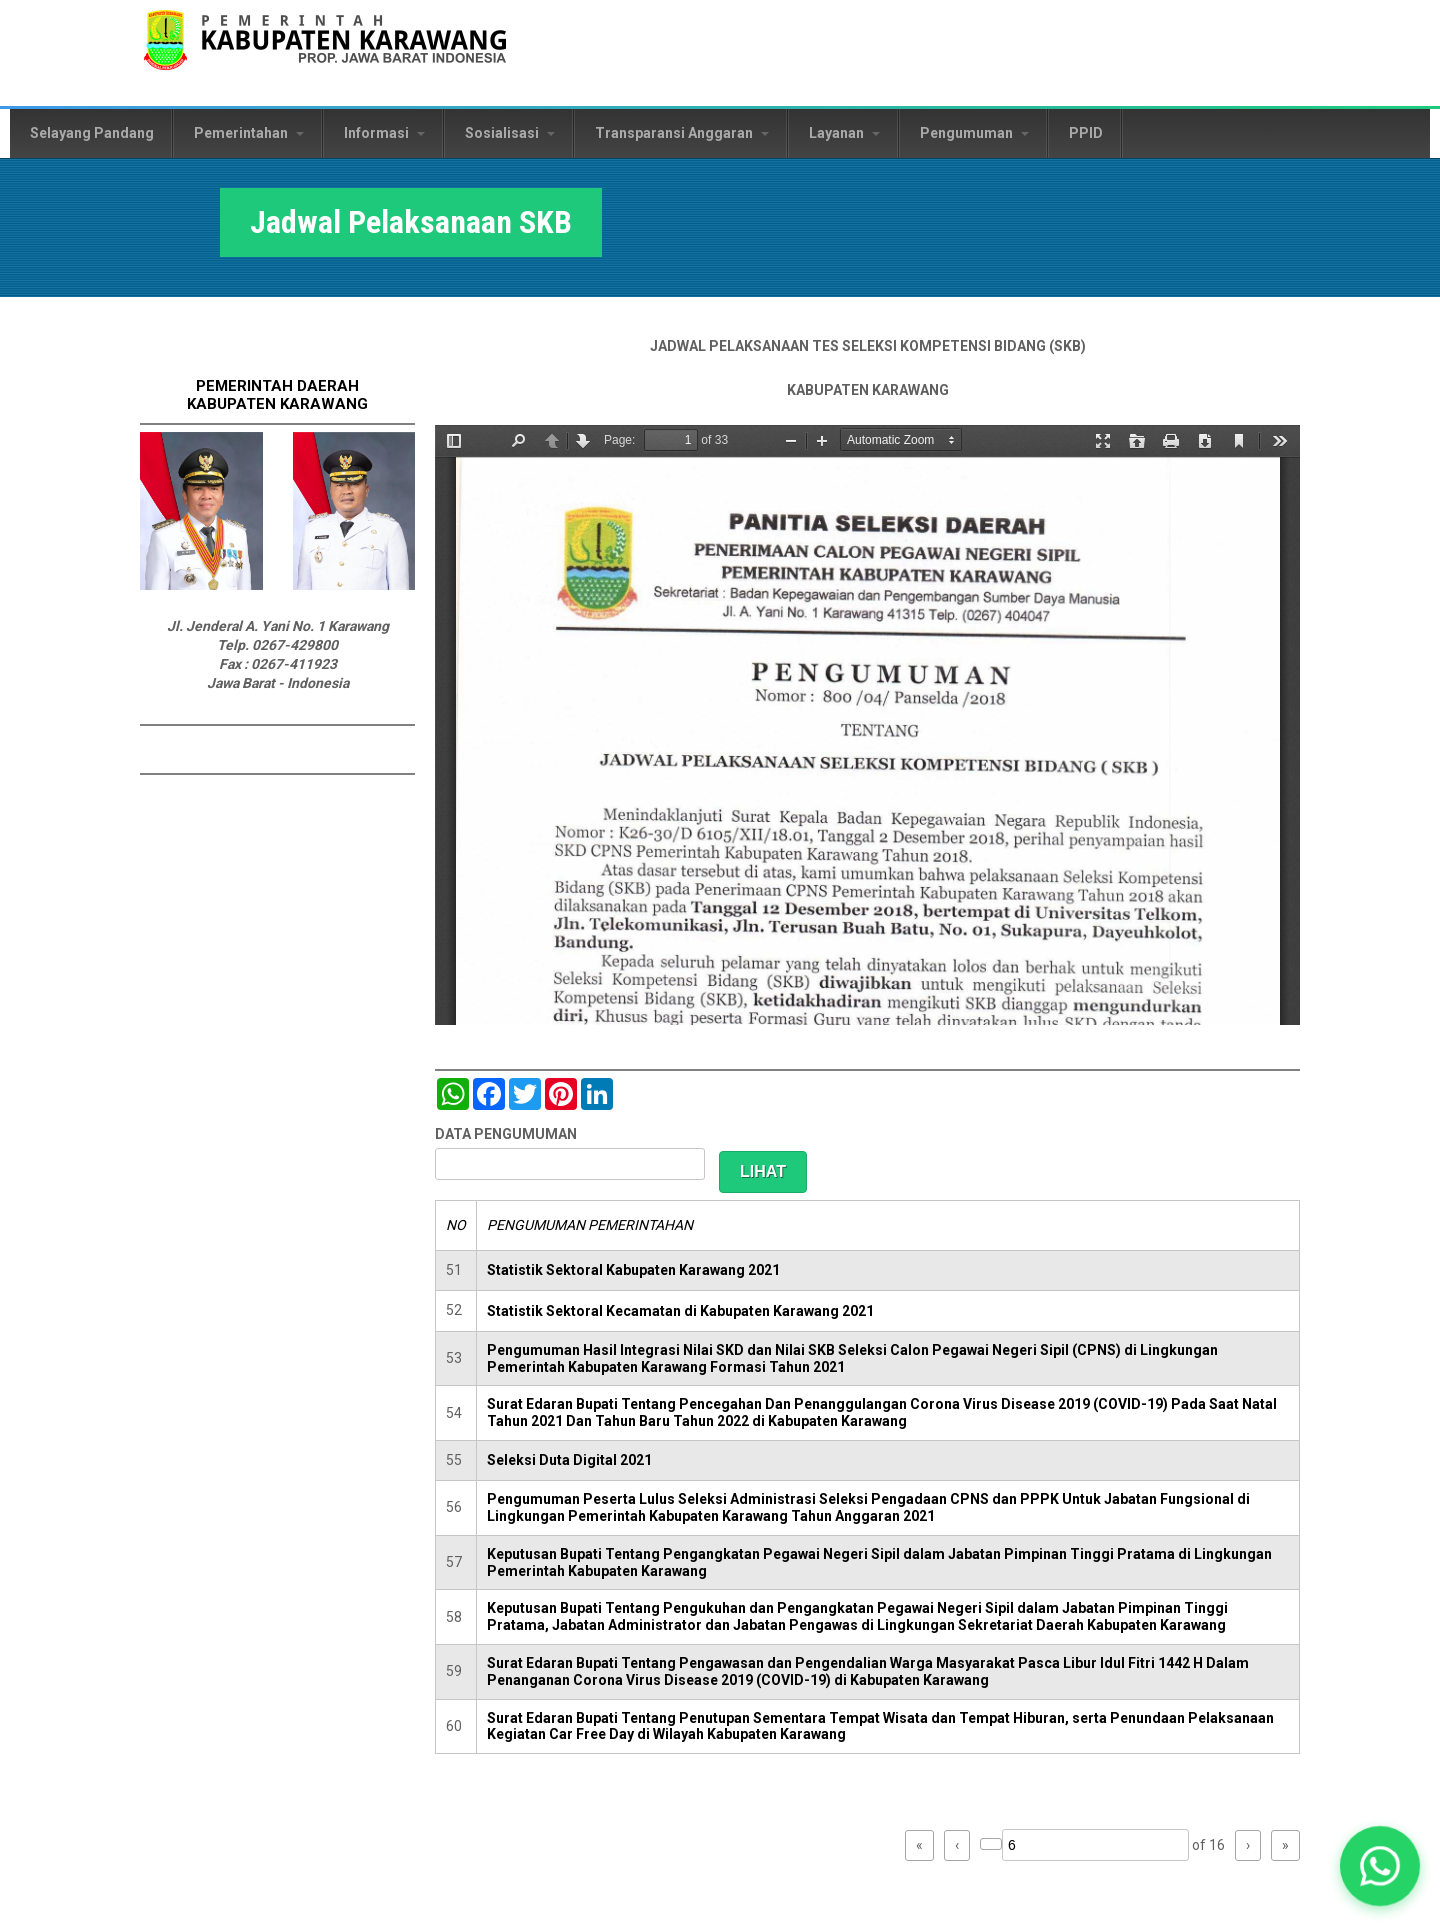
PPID (1086, 133)
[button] (1379, 1865)
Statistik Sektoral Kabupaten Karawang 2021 (633, 1270)
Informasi (384, 133)
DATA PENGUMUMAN (506, 1134)
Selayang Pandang (92, 133)
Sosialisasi (510, 133)
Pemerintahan (249, 133)
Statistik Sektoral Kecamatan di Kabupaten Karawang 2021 (680, 1311)
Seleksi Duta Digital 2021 (569, 1460)
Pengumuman (974, 133)
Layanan (844, 133)
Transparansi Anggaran (682, 133)
